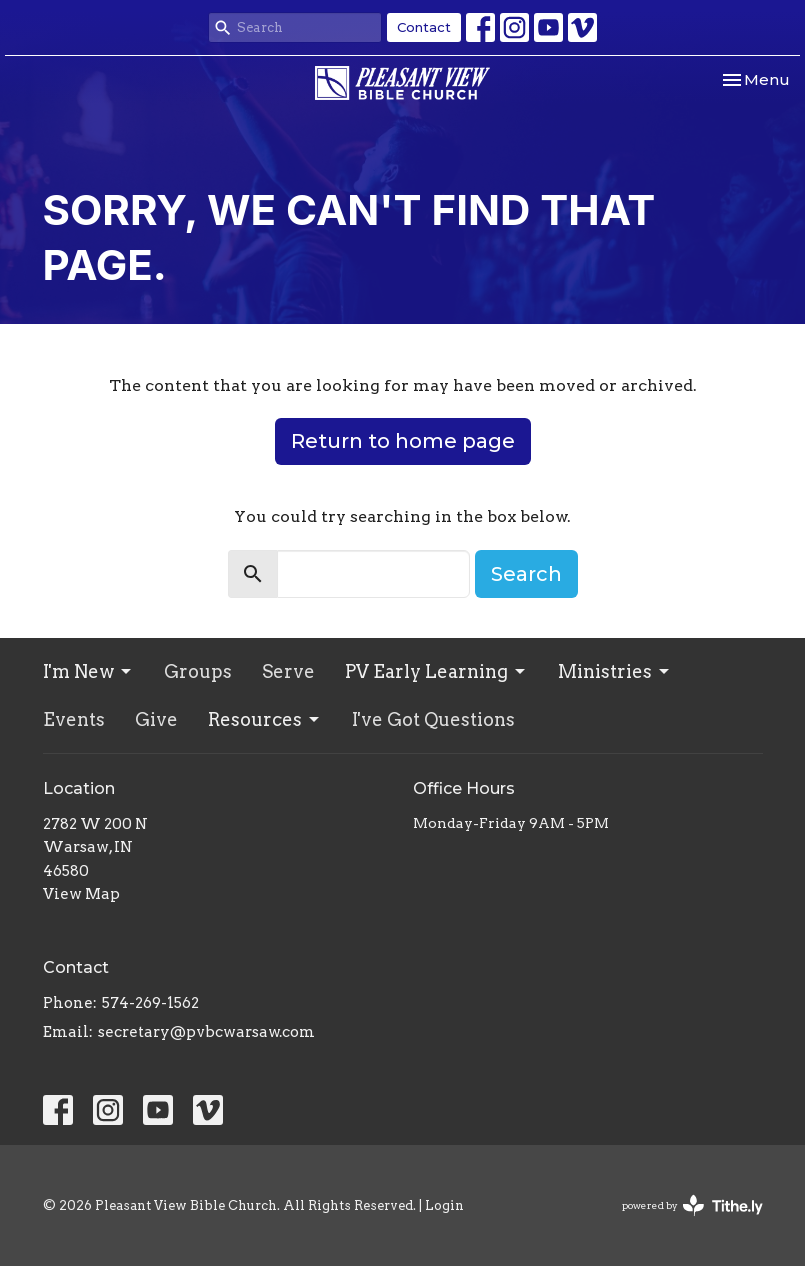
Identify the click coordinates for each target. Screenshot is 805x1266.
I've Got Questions (433, 719)
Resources (265, 719)
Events (74, 719)
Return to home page (403, 441)
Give (156, 719)
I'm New (88, 671)
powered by (692, 1205)
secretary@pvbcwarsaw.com (206, 1032)
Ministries (615, 671)
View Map (81, 894)
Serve (288, 671)
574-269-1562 (150, 1003)
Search (526, 574)
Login (444, 1205)
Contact (424, 27)
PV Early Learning (436, 671)
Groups (198, 671)
